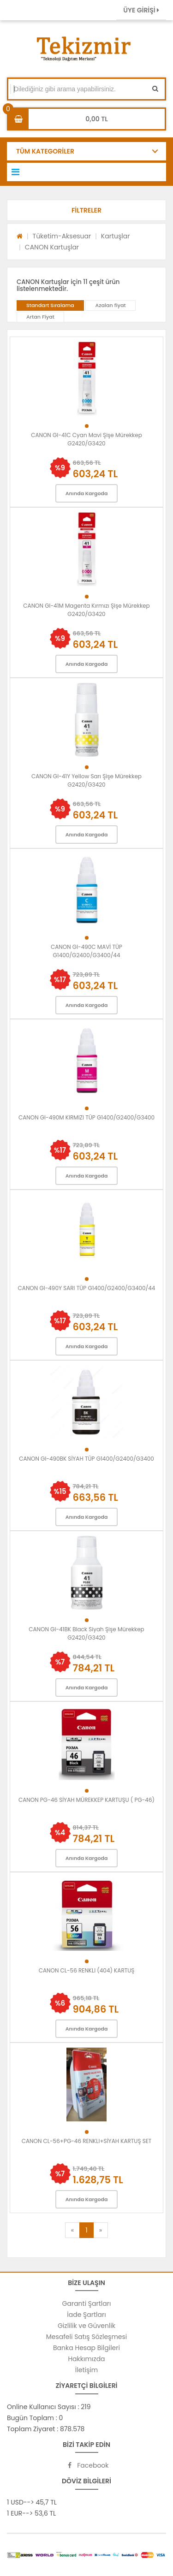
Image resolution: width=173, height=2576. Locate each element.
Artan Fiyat (40, 316)
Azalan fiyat (110, 305)
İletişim (86, 2370)
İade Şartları (86, 2314)
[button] (86, 210)
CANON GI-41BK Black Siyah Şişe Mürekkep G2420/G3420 (86, 1633)
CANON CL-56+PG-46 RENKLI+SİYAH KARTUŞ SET (87, 2141)
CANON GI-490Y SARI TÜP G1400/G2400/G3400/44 (86, 1288)
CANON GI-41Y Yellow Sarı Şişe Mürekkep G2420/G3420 (86, 780)
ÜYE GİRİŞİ (141, 10)
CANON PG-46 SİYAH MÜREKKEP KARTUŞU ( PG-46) (86, 1800)
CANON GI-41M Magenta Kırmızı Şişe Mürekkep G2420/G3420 (86, 610)
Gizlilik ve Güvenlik (86, 2325)
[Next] (100, 2230)
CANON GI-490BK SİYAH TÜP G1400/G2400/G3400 (86, 1459)
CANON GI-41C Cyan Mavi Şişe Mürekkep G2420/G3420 (86, 439)
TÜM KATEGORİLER (45, 151)
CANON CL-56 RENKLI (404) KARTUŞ (87, 1970)
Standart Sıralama (50, 305)
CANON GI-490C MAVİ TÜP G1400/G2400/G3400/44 (86, 951)
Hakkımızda (86, 2358)
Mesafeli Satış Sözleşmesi (86, 2336)
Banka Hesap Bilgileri (86, 2347)
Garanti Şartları (86, 2303)
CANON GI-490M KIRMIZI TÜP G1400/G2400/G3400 (86, 1117)
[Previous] (72, 2230)
